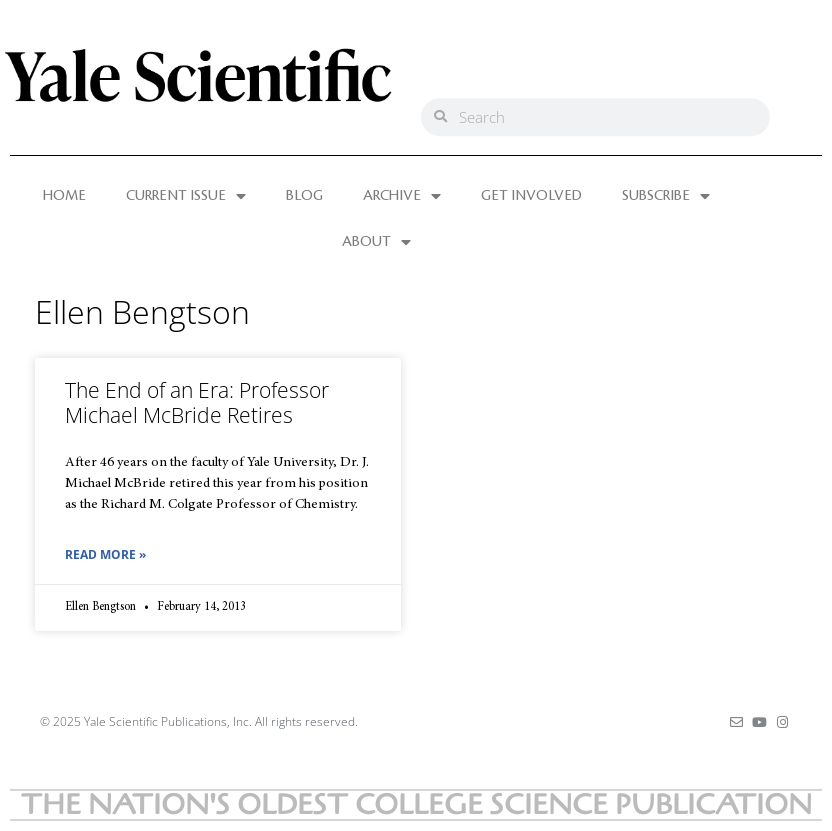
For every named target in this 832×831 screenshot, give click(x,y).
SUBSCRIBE (666, 196)
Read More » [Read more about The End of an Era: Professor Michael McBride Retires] (105, 554)
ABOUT (376, 242)
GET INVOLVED (531, 196)
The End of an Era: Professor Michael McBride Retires (197, 402)
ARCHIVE (402, 196)
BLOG (304, 196)
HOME (64, 196)
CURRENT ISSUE (186, 196)
